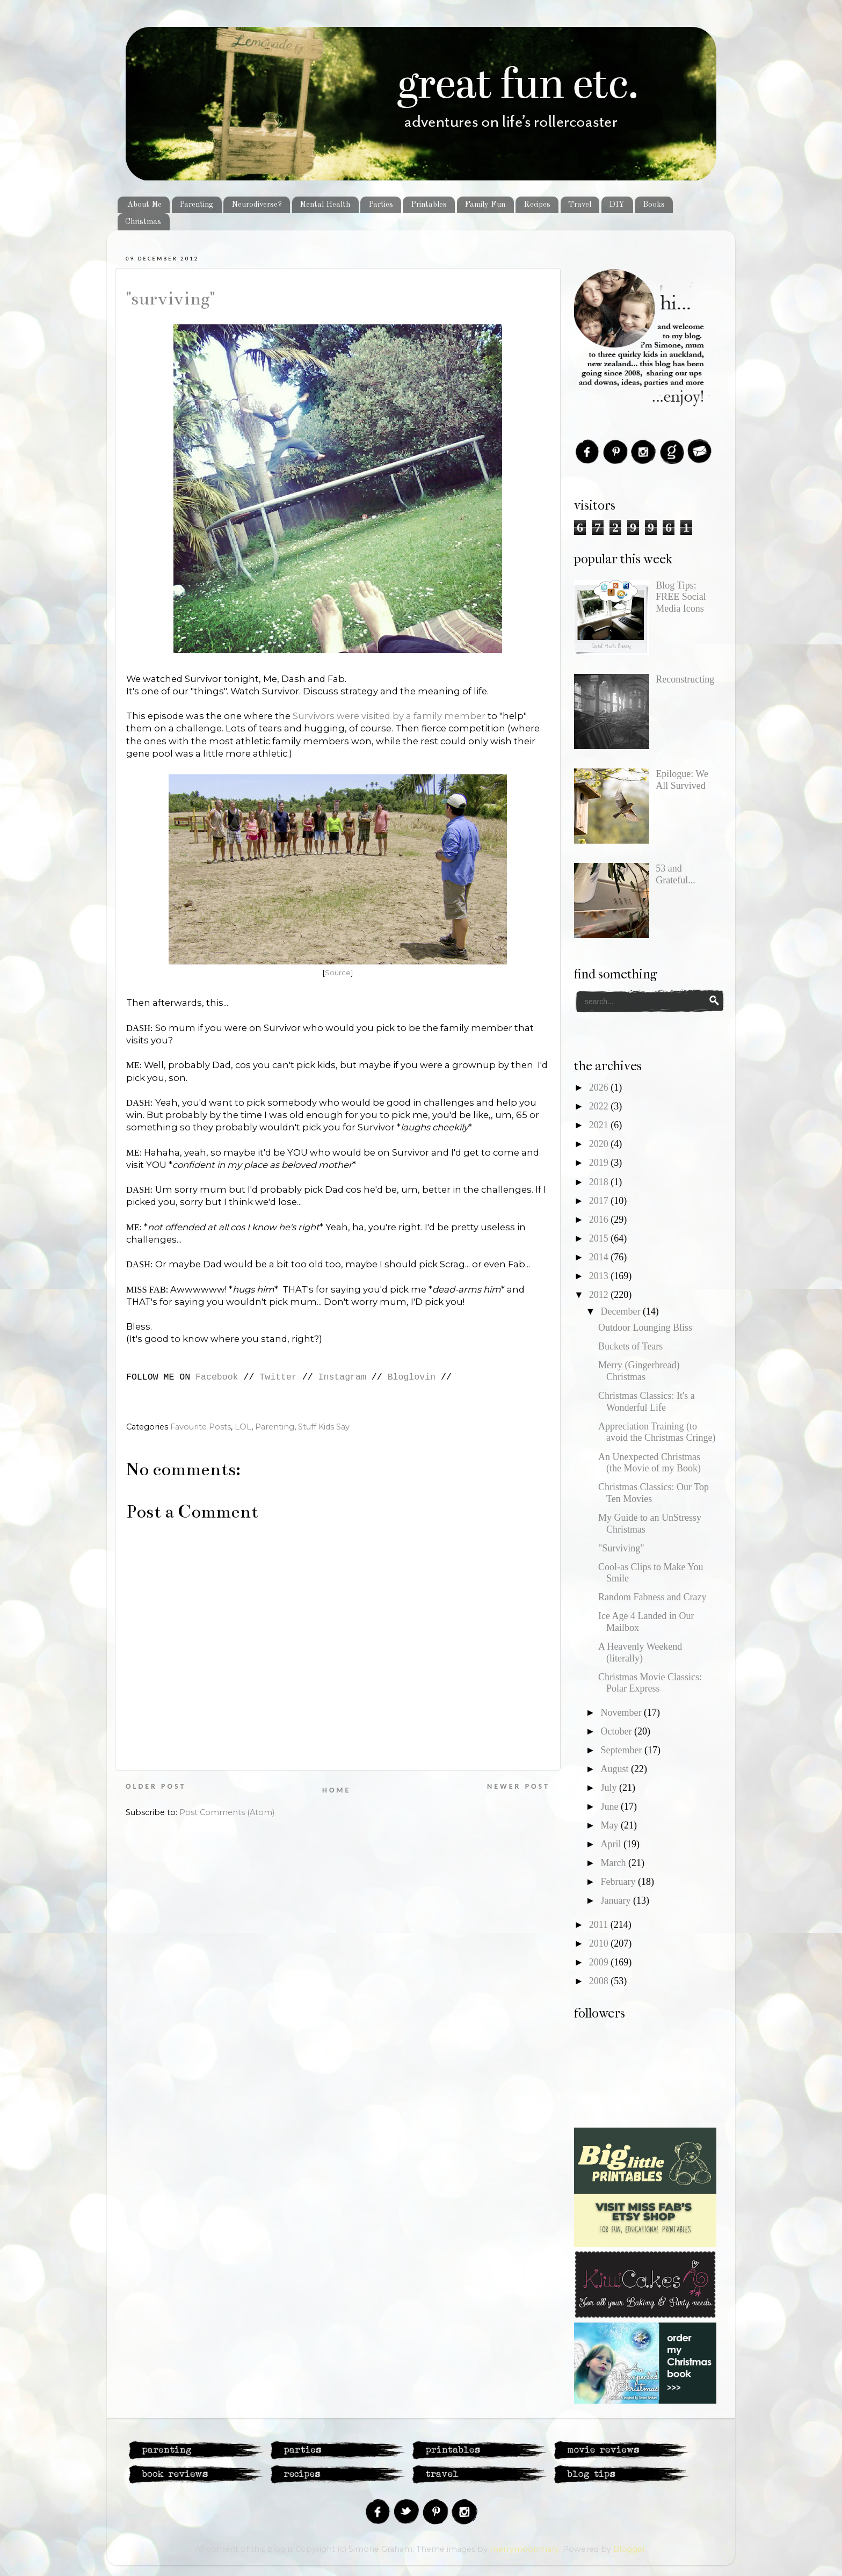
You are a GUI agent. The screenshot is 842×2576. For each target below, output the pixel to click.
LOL (243, 1427)
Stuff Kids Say (324, 1427)
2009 (600, 1962)
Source (338, 972)
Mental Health (325, 204)
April (611, 1844)
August (615, 1769)
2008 (600, 1981)
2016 (600, 1219)
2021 (600, 1125)
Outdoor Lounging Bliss (645, 1327)
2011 (600, 1924)
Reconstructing (685, 679)
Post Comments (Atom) (226, 1812)
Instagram (342, 1377)
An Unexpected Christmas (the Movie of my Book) (649, 1463)
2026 (600, 1087)
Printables (429, 204)
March (614, 1862)
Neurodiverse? (256, 204)
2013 (600, 1276)
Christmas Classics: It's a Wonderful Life (646, 1401)
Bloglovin (411, 1377)
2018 (600, 1182)
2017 (600, 1200)
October (617, 1731)
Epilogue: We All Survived (682, 779)
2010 (600, 1943)
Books (654, 204)
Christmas (143, 222)
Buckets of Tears (630, 1346)
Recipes (537, 204)
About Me (144, 204)
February (618, 1881)
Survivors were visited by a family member (389, 715)
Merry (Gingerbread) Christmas (638, 1371)
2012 (600, 1294)
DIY (617, 204)
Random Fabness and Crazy (652, 1597)
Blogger (629, 2549)
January (616, 1900)
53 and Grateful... (675, 874)
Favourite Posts (200, 1427)
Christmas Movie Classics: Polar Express (650, 1683)
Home (336, 1790)
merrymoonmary (524, 2549)
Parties (380, 204)
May (610, 1825)
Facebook (216, 1377)
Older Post (156, 1786)
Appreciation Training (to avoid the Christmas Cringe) (656, 1432)
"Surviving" (170, 298)
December (621, 1311)
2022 (600, 1106)
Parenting (196, 204)
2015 (600, 1238)
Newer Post (518, 1786)
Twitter (278, 1377)
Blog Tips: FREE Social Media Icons (681, 597)
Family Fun (484, 204)
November (621, 1712)
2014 (600, 1257)
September (622, 1750)
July (609, 1787)
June (610, 1806)
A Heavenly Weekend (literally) (640, 1652)
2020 (600, 1143)
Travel (579, 204)
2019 (600, 1162)
